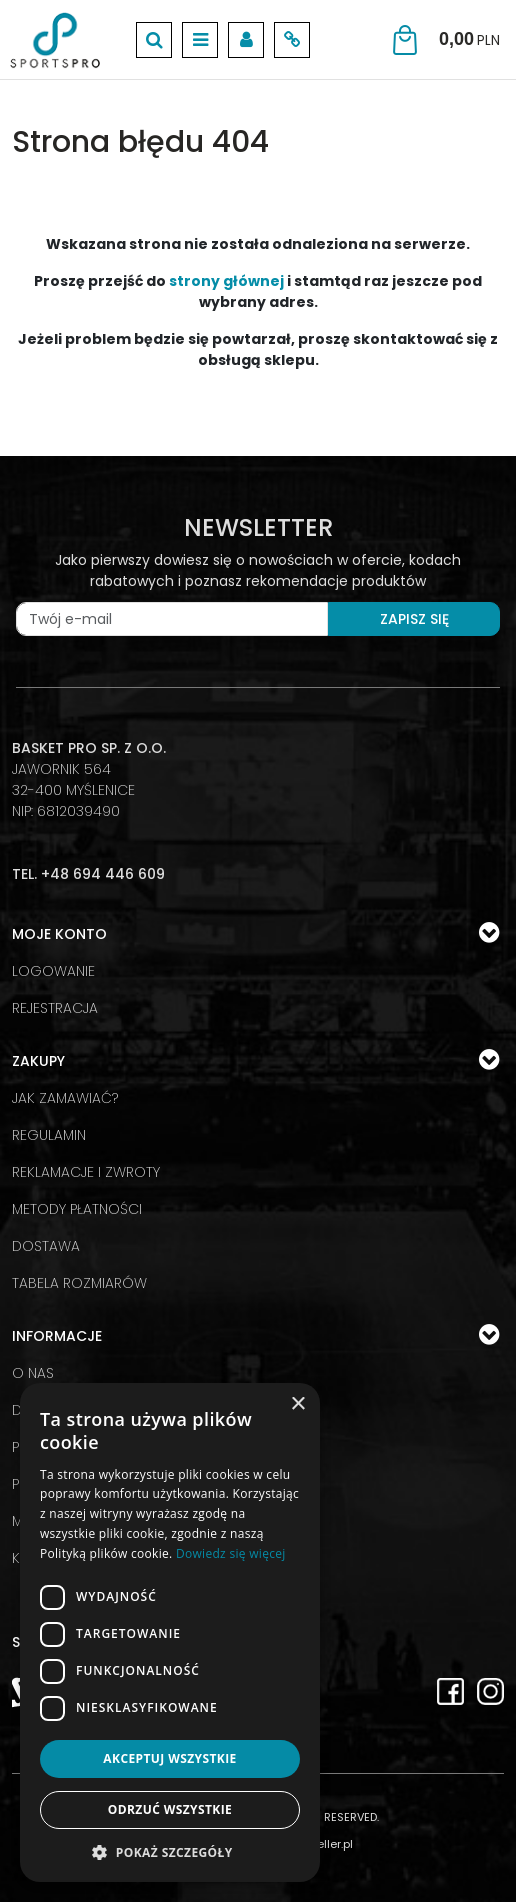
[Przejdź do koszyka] (469, 39)
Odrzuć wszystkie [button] (170, 1809)
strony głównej (226, 281)
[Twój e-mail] (172, 619)
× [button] (297, 1404)
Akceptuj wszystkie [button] (169, 1758)
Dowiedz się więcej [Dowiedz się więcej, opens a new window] (231, 1553)
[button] (170, 1852)
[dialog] (170, 1632)
